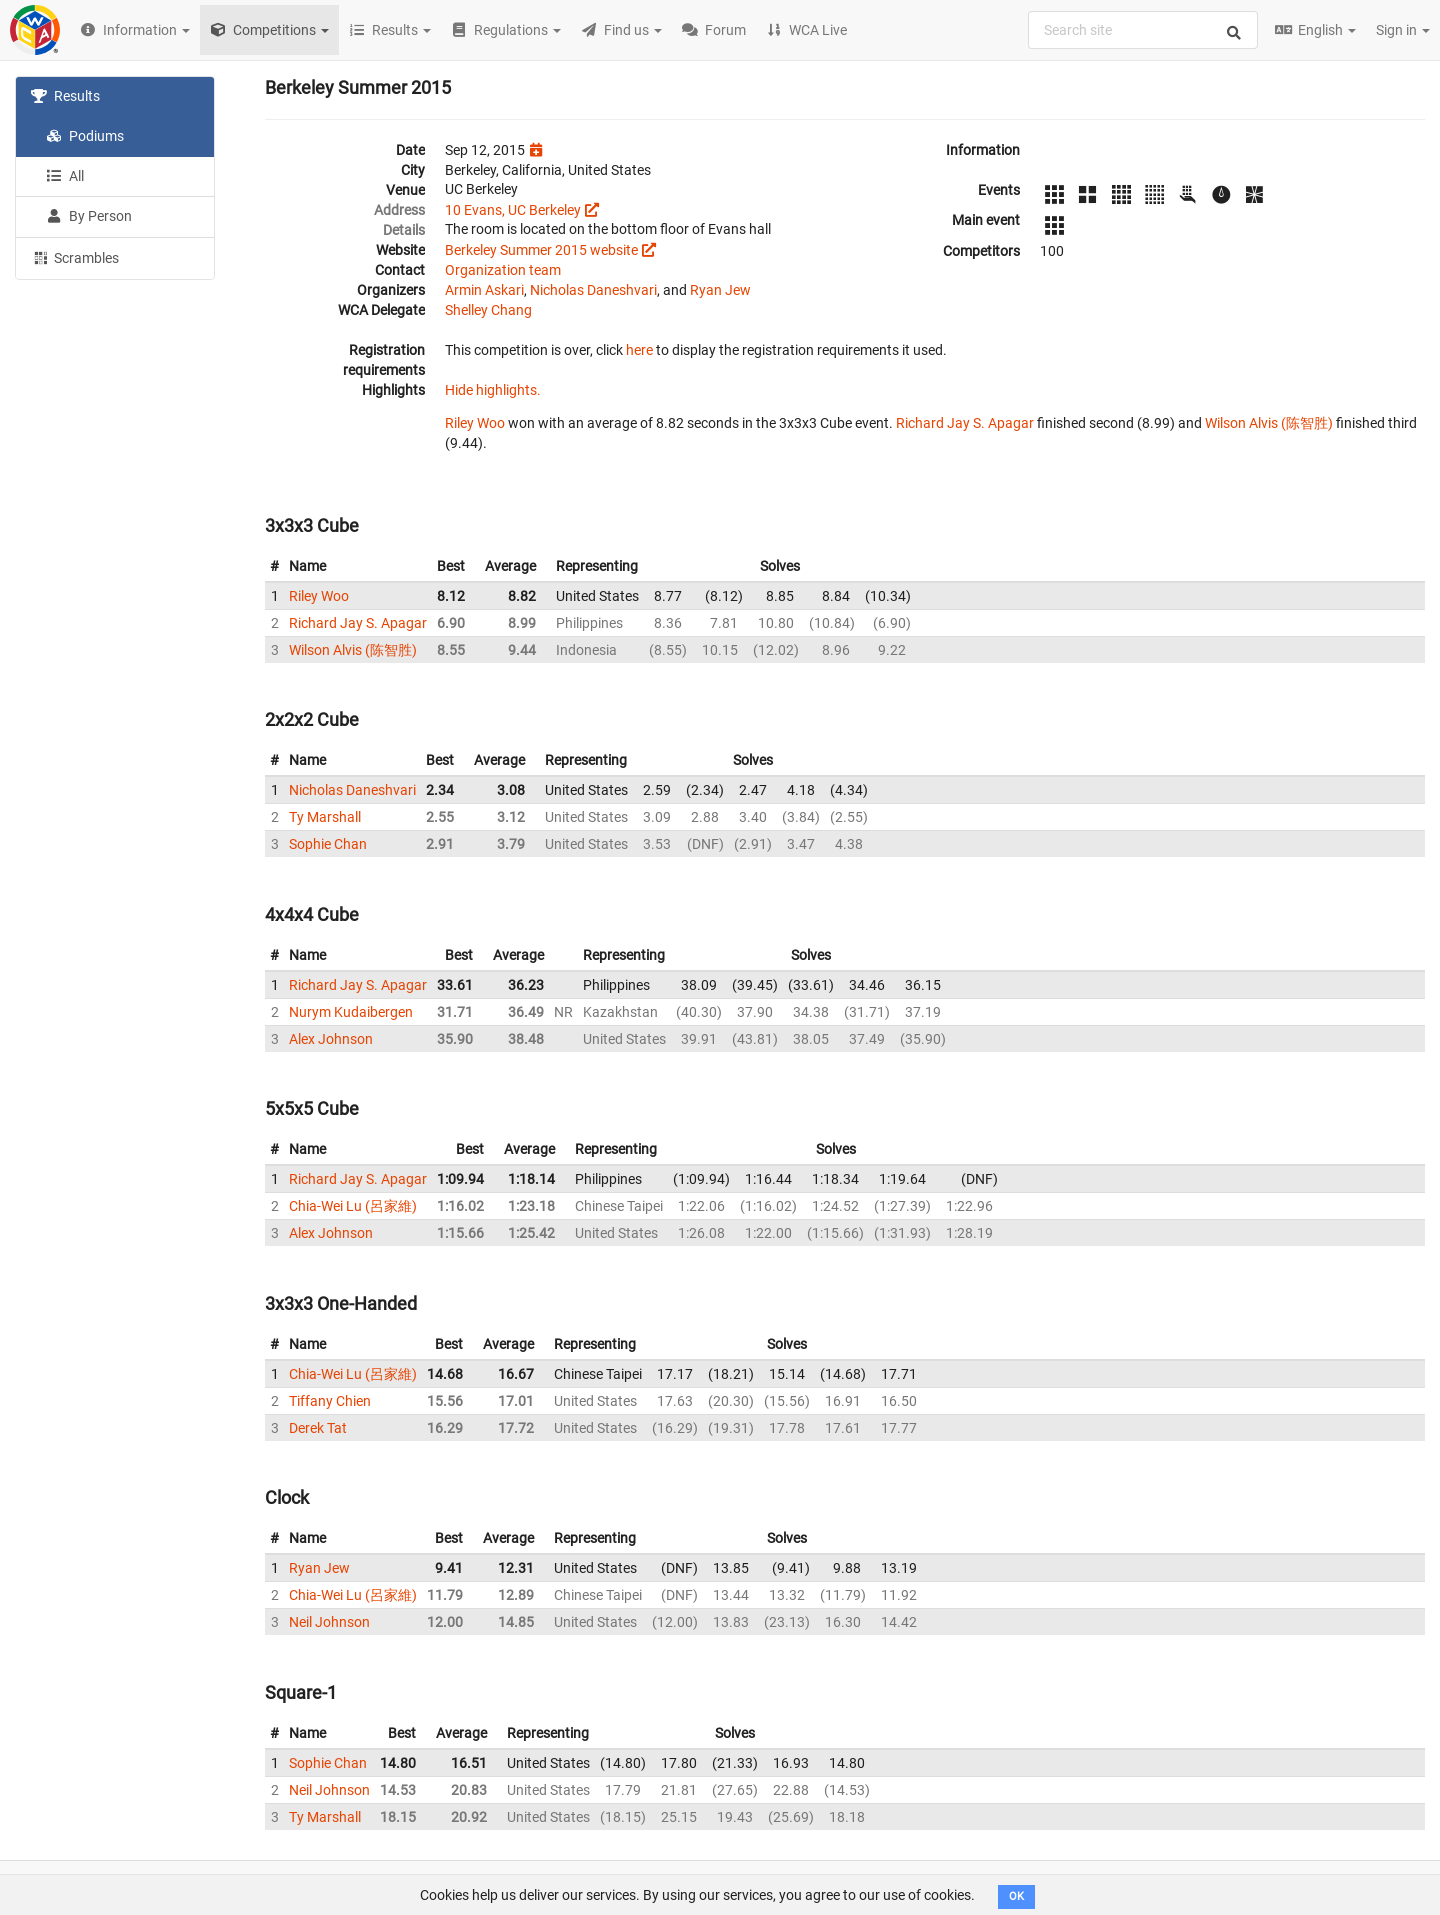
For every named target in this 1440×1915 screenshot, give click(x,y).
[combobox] (1143, 30)
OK (1016, 1896)
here (639, 350)
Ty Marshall (325, 817)
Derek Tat (318, 1428)
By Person (89, 216)
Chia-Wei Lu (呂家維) (353, 1206)
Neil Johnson (329, 1622)
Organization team (503, 270)
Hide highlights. (493, 390)
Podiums (85, 136)
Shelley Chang (488, 310)
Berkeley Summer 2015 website (541, 250)
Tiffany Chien (330, 1401)
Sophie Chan (328, 844)
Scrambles (75, 257)
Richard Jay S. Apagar (965, 423)
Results (65, 96)
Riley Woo (475, 423)
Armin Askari (484, 290)
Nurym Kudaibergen (351, 1012)
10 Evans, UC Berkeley (513, 210)
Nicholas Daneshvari (593, 290)
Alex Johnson (331, 1039)
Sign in (1403, 30)
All (65, 176)
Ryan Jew (720, 290)
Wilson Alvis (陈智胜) (1269, 423)
